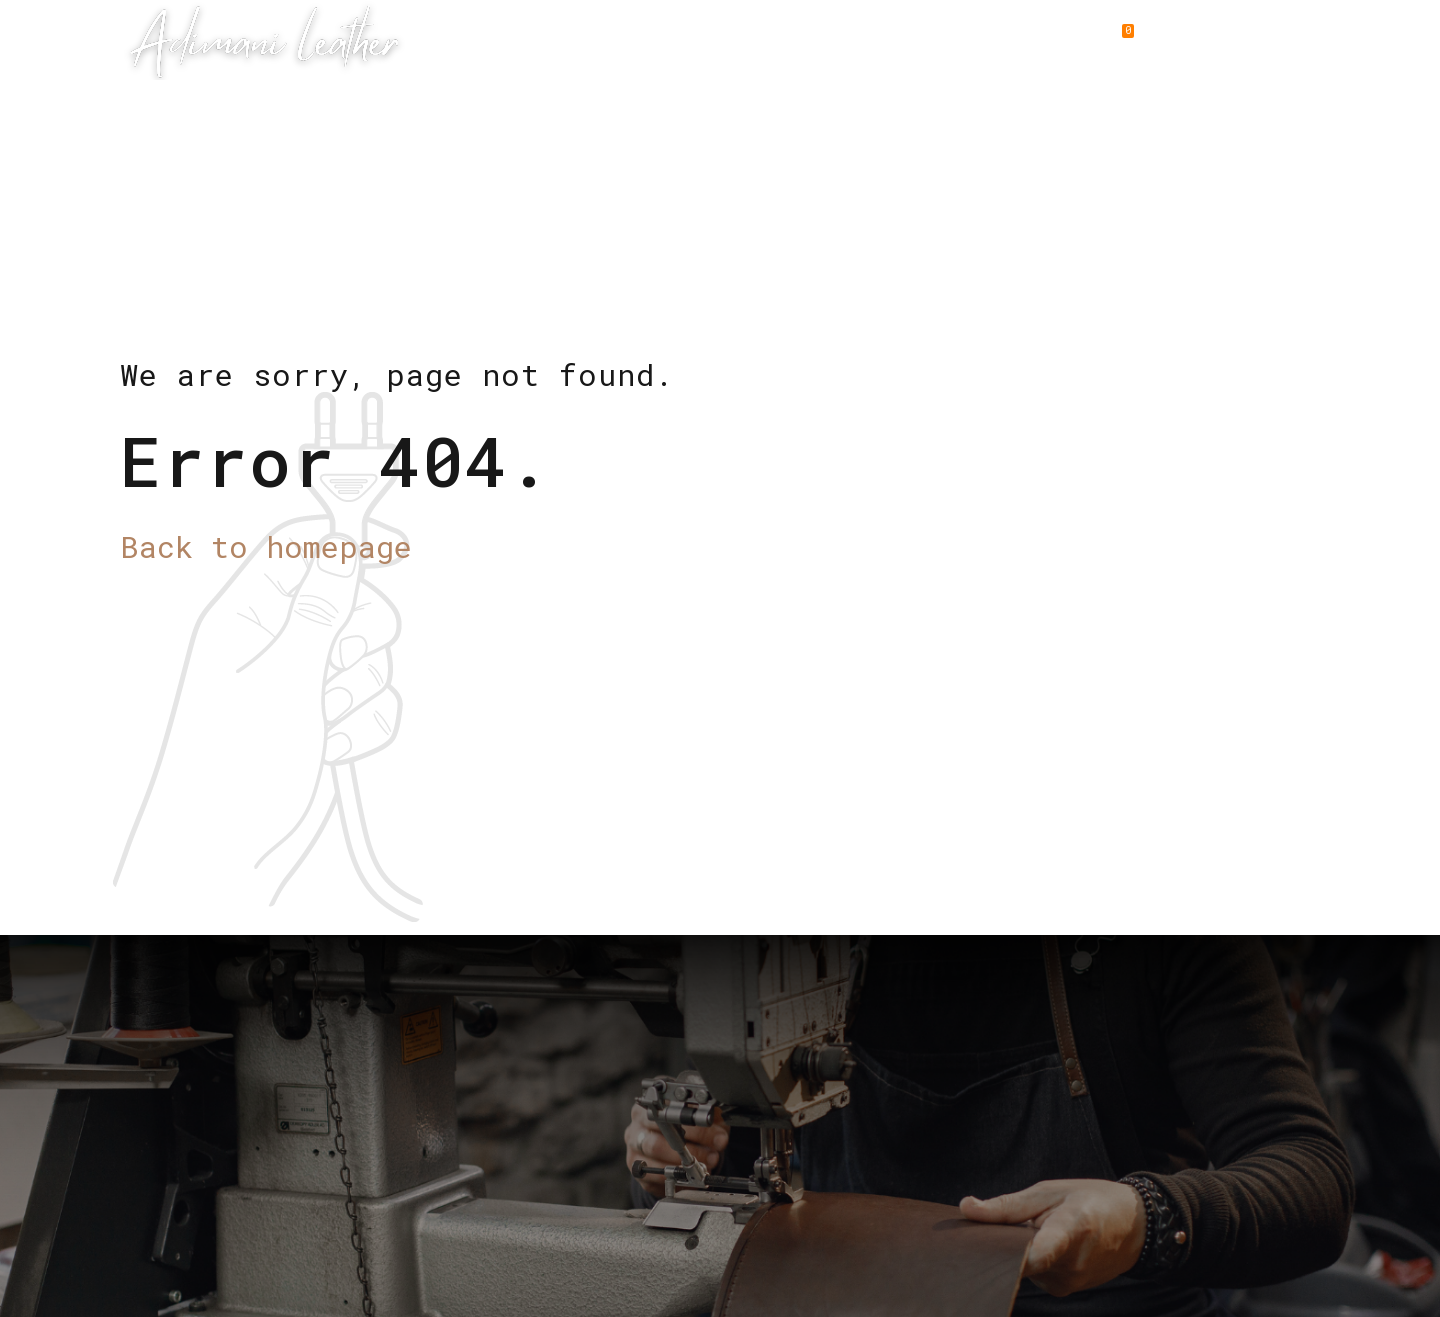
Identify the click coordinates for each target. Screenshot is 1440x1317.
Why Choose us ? (768, 40)
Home (476, 40)
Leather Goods (597, 40)
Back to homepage (266, 546)
